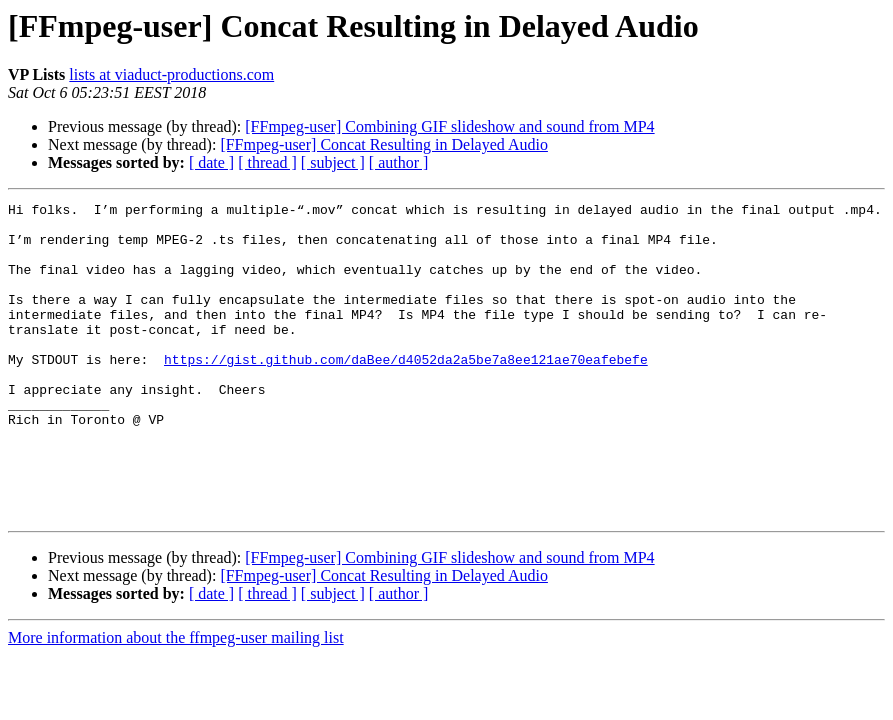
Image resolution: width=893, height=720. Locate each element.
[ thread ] (267, 162)
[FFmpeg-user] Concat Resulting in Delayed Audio (384, 144)
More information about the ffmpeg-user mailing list (176, 700)
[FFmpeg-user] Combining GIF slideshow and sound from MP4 (449, 126)
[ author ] (399, 162)
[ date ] (211, 162)
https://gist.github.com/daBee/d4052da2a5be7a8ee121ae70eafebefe (406, 392)
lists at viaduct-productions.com (171, 74)
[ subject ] (333, 162)
